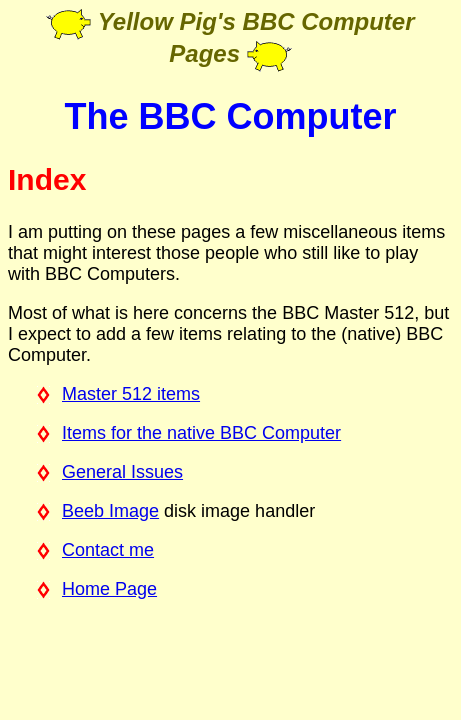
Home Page (109, 589)
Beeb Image (110, 511)
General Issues (122, 472)
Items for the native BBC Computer (201, 433)
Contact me (108, 550)
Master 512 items (131, 394)
